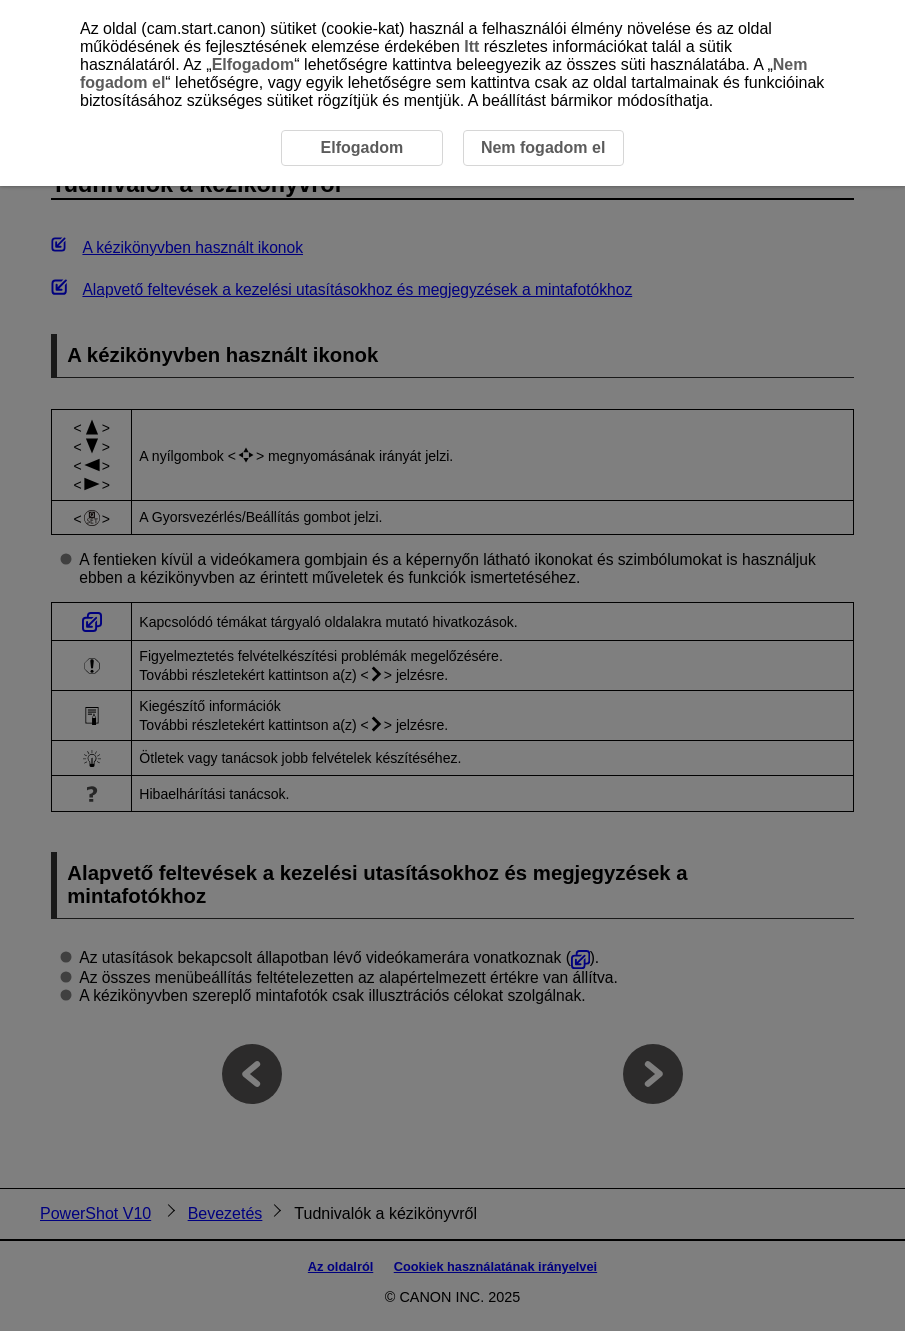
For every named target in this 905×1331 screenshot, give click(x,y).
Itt (471, 46)
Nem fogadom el (543, 147)
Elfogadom (253, 64)
